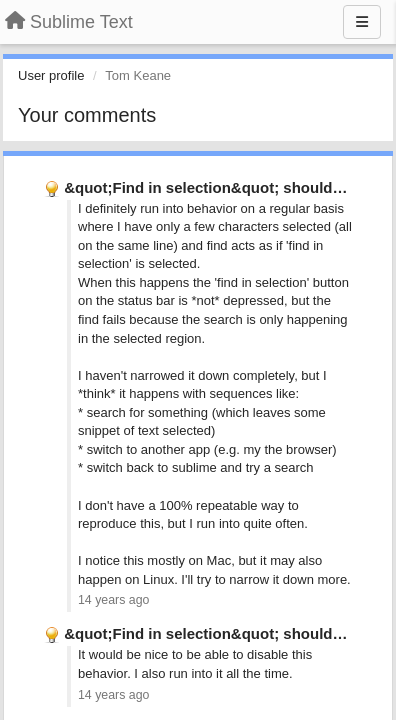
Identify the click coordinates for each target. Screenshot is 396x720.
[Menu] (362, 22)
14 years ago (113, 600)
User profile (51, 75)
